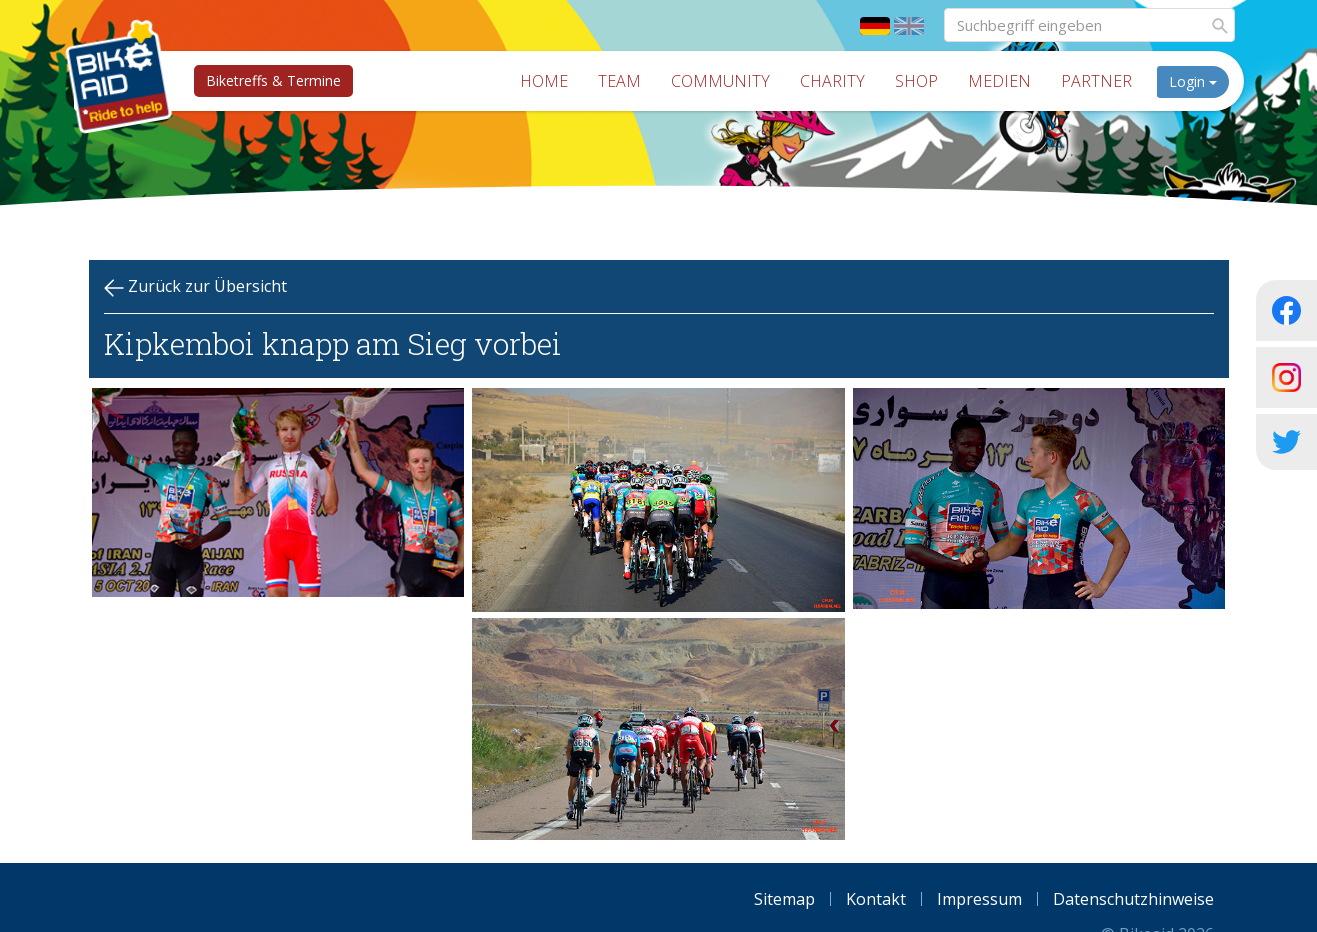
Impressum (979, 899)
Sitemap (784, 899)
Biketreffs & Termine (267, 80)
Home (551, 81)
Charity (839, 81)
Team (626, 81)
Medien (1006, 81)
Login (1200, 81)
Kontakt (876, 899)
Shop (923, 81)
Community (727, 81)
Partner (1103, 81)
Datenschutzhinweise (1133, 899)
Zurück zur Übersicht (195, 286)
